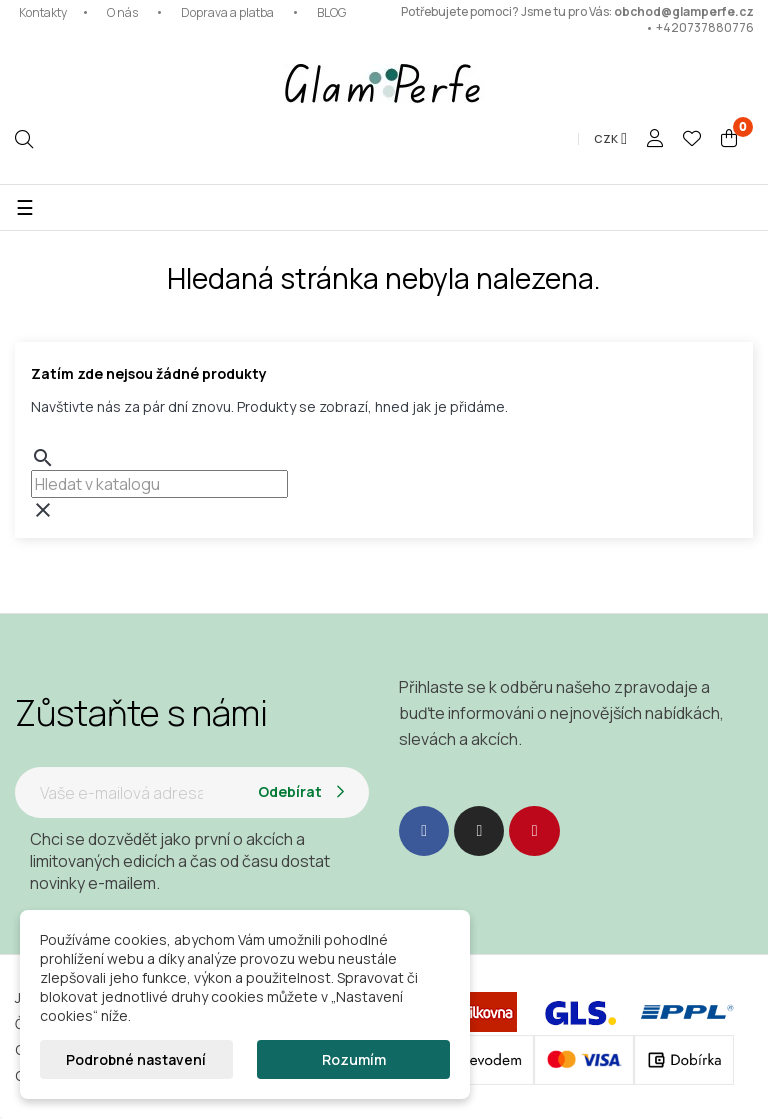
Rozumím (354, 1059)
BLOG (331, 12)
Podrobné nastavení (136, 1059)
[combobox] (159, 484)
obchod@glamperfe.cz (684, 11)
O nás (122, 12)
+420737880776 (705, 27)
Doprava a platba (227, 12)
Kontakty (43, 12)
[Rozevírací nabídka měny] (610, 139)
